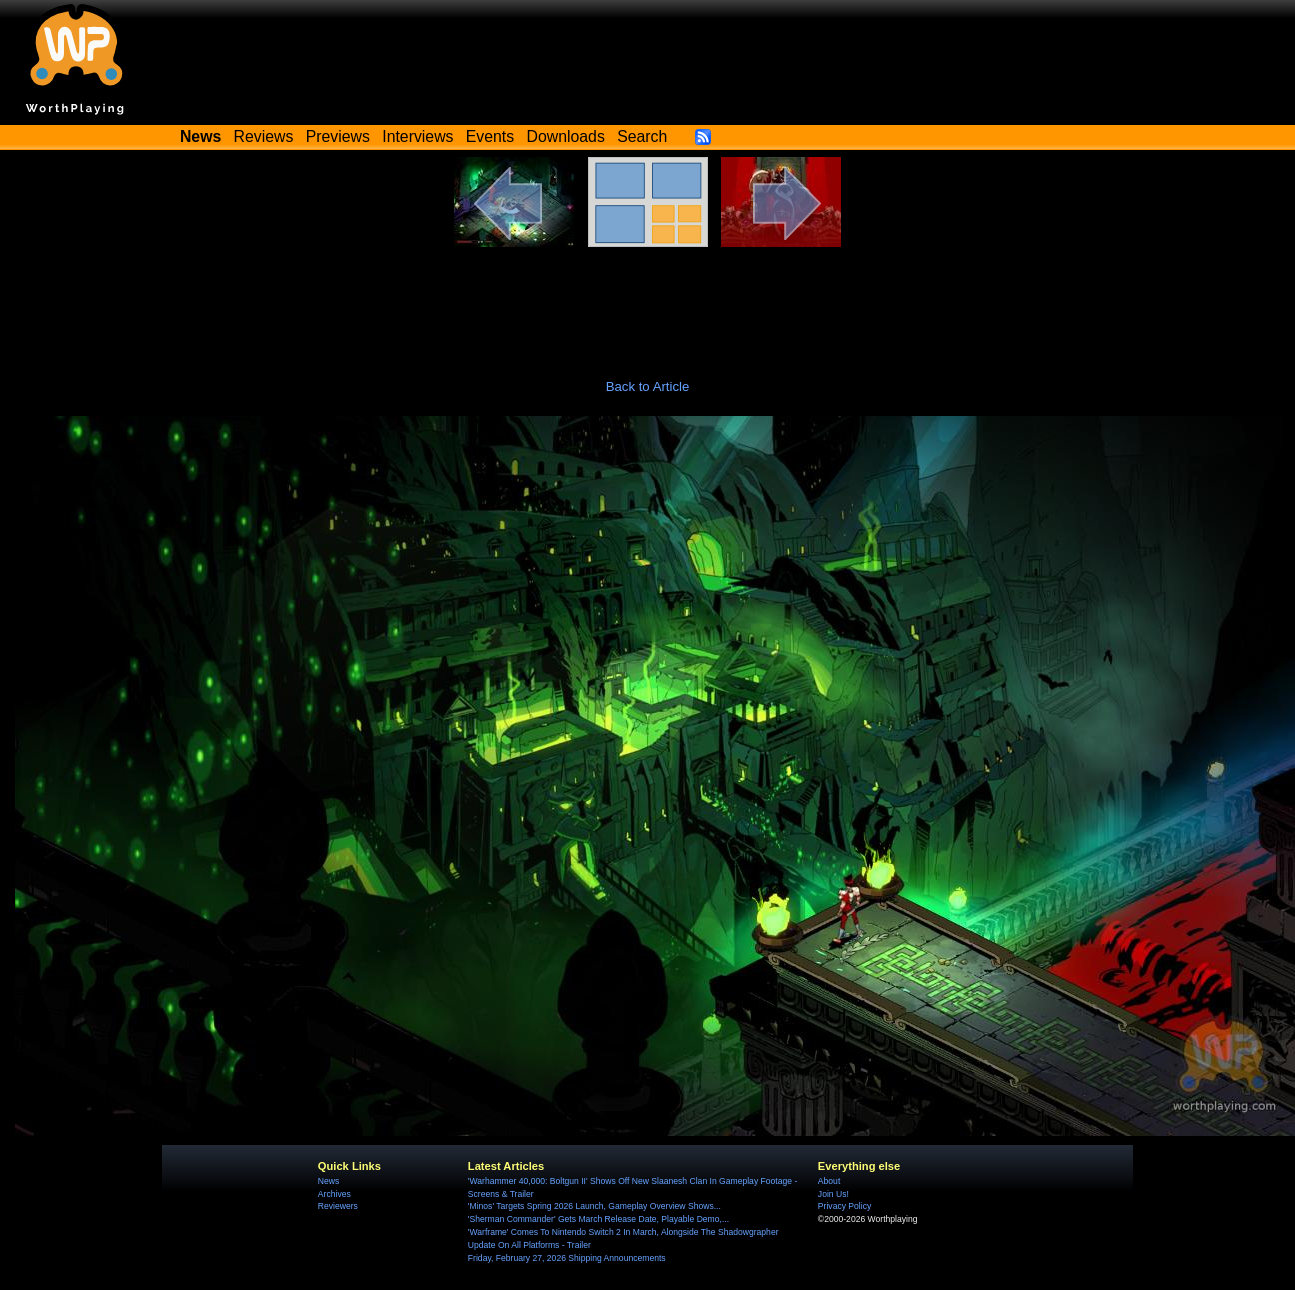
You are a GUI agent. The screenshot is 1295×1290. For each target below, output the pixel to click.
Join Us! (833, 1194)
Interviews (417, 136)
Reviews (264, 136)
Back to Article (648, 386)
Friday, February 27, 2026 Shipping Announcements (567, 1258)
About (829, 1181)
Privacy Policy (844, 1206)
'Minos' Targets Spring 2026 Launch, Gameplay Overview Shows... (594, 1206)
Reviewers (338, 1206)
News (328, 1181)
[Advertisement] (648, 302)
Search (642, 136)
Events (490, 136)
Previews (338, 136)
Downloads (566, 136)
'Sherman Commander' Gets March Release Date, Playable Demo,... (598, 1219)
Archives (334, 1194)
